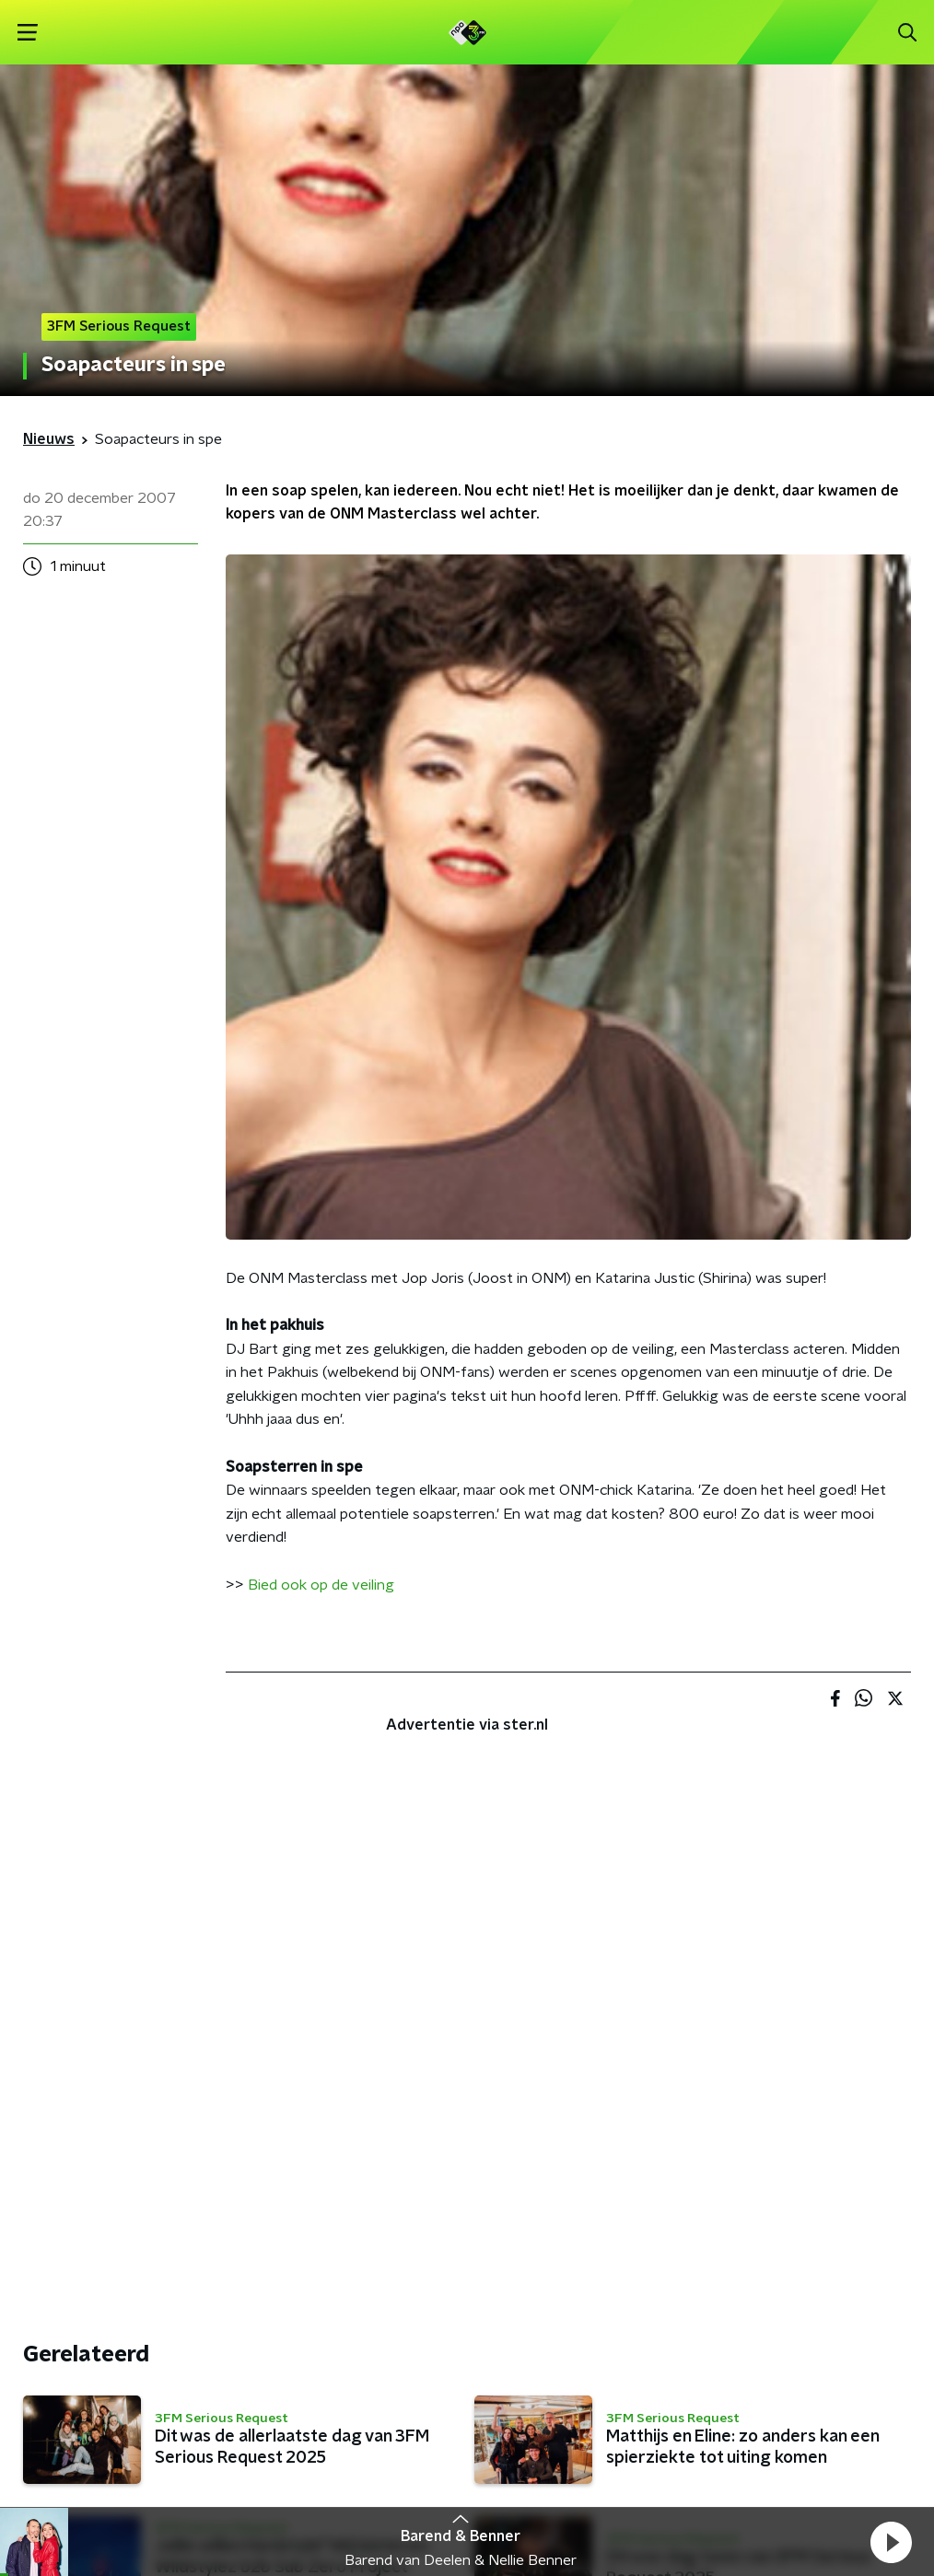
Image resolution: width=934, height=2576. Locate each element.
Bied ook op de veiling (321, 1585)
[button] (890, 2541)
